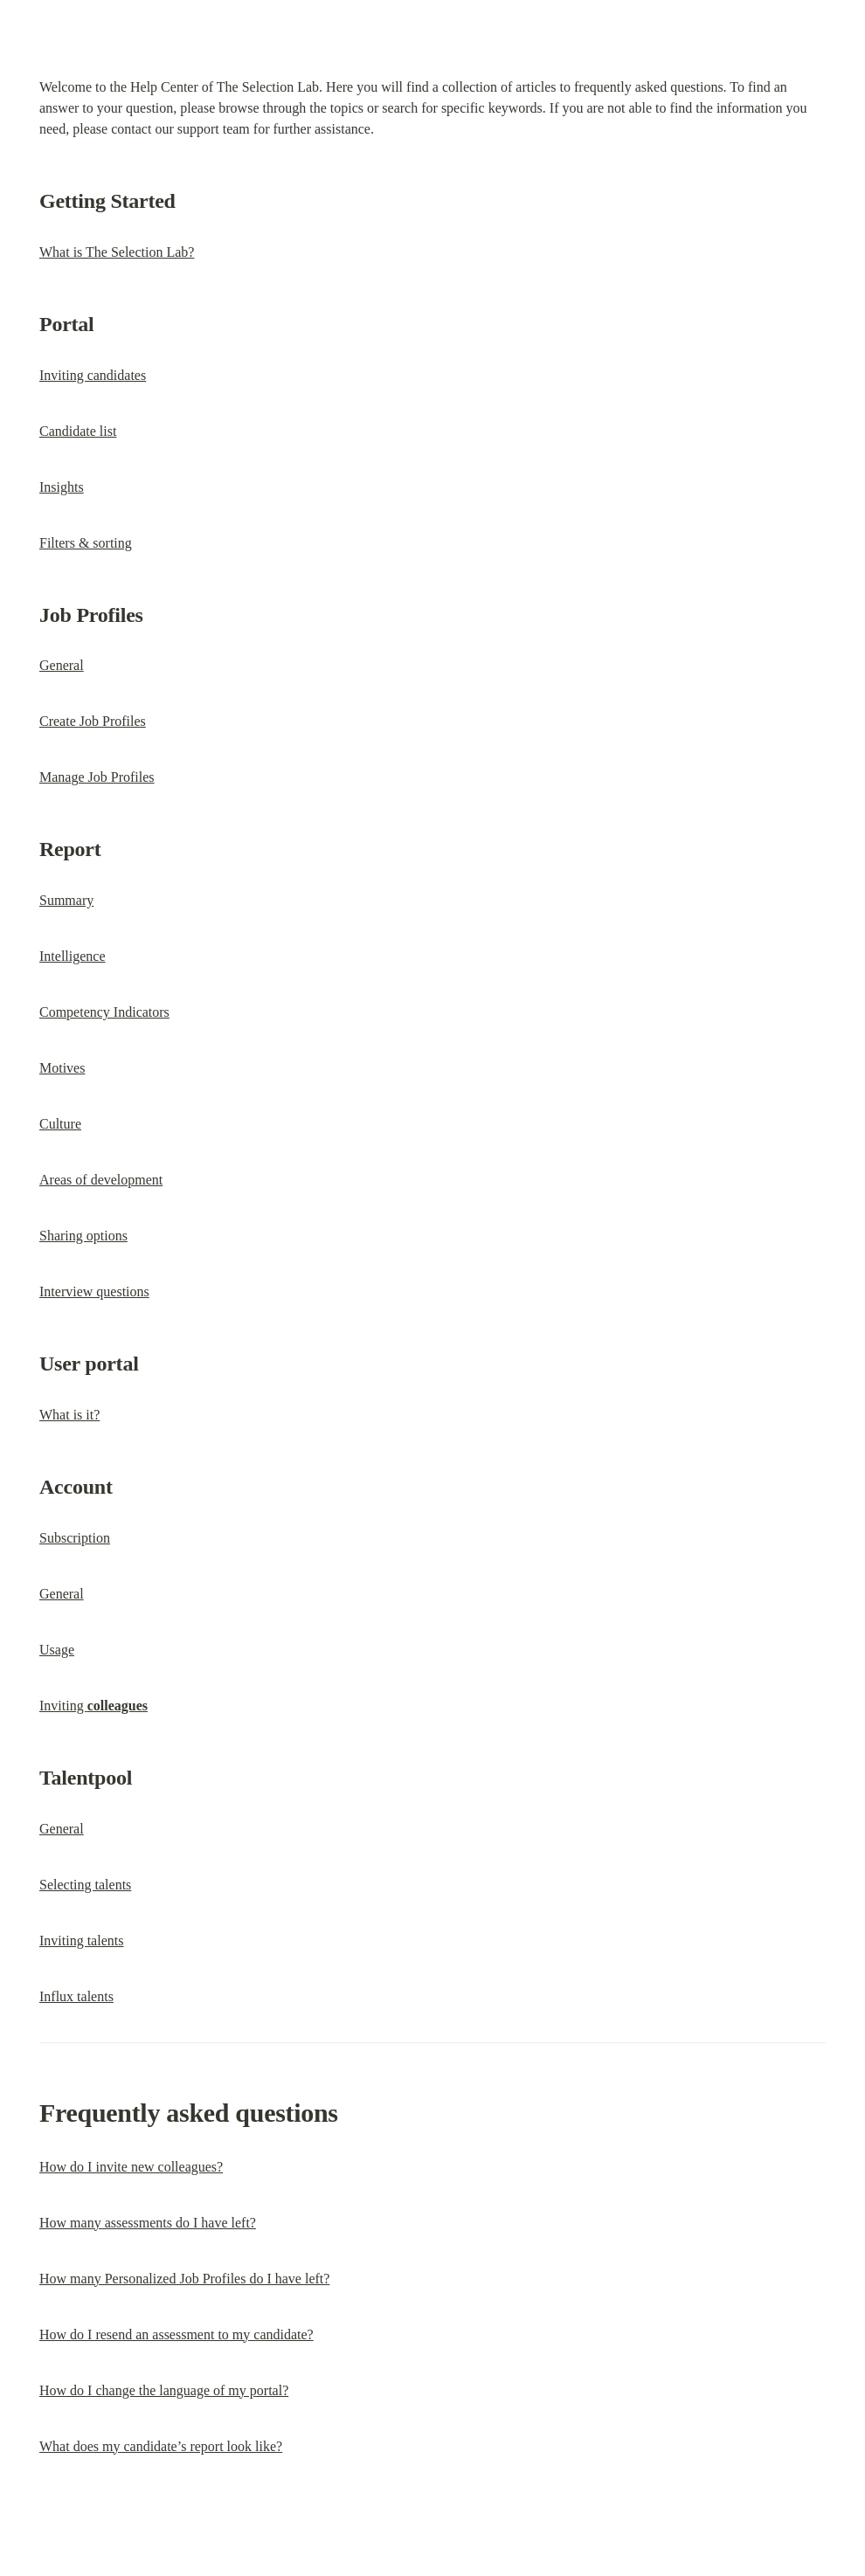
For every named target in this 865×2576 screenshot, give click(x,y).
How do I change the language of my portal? (163, 2390)
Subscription (74, 1537)
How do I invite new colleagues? (131, 2166)
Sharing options (83, 1235)
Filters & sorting (85, 542)
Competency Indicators (104, 1012)
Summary (66, 900)
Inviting (93, 1705)
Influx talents (76, 1996)
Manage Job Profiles (97, 777)
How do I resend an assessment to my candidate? (176, 2334)
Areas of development (101, 1179)
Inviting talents (81, 1940)
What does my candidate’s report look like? (160, 2446)
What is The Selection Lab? (116, 252)
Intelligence (72, 956)
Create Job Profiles (92, 721)
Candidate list (77, 431)
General (61, 665)
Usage (56, 1649)
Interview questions (94, 1291)
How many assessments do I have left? (147, 2222)
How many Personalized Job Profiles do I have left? (184, 2278)
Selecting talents (85, 1884)
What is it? (69, 1414)
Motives (62, 1067)
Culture (60, 1123)
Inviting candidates (92, 375)
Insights (61, 487)
